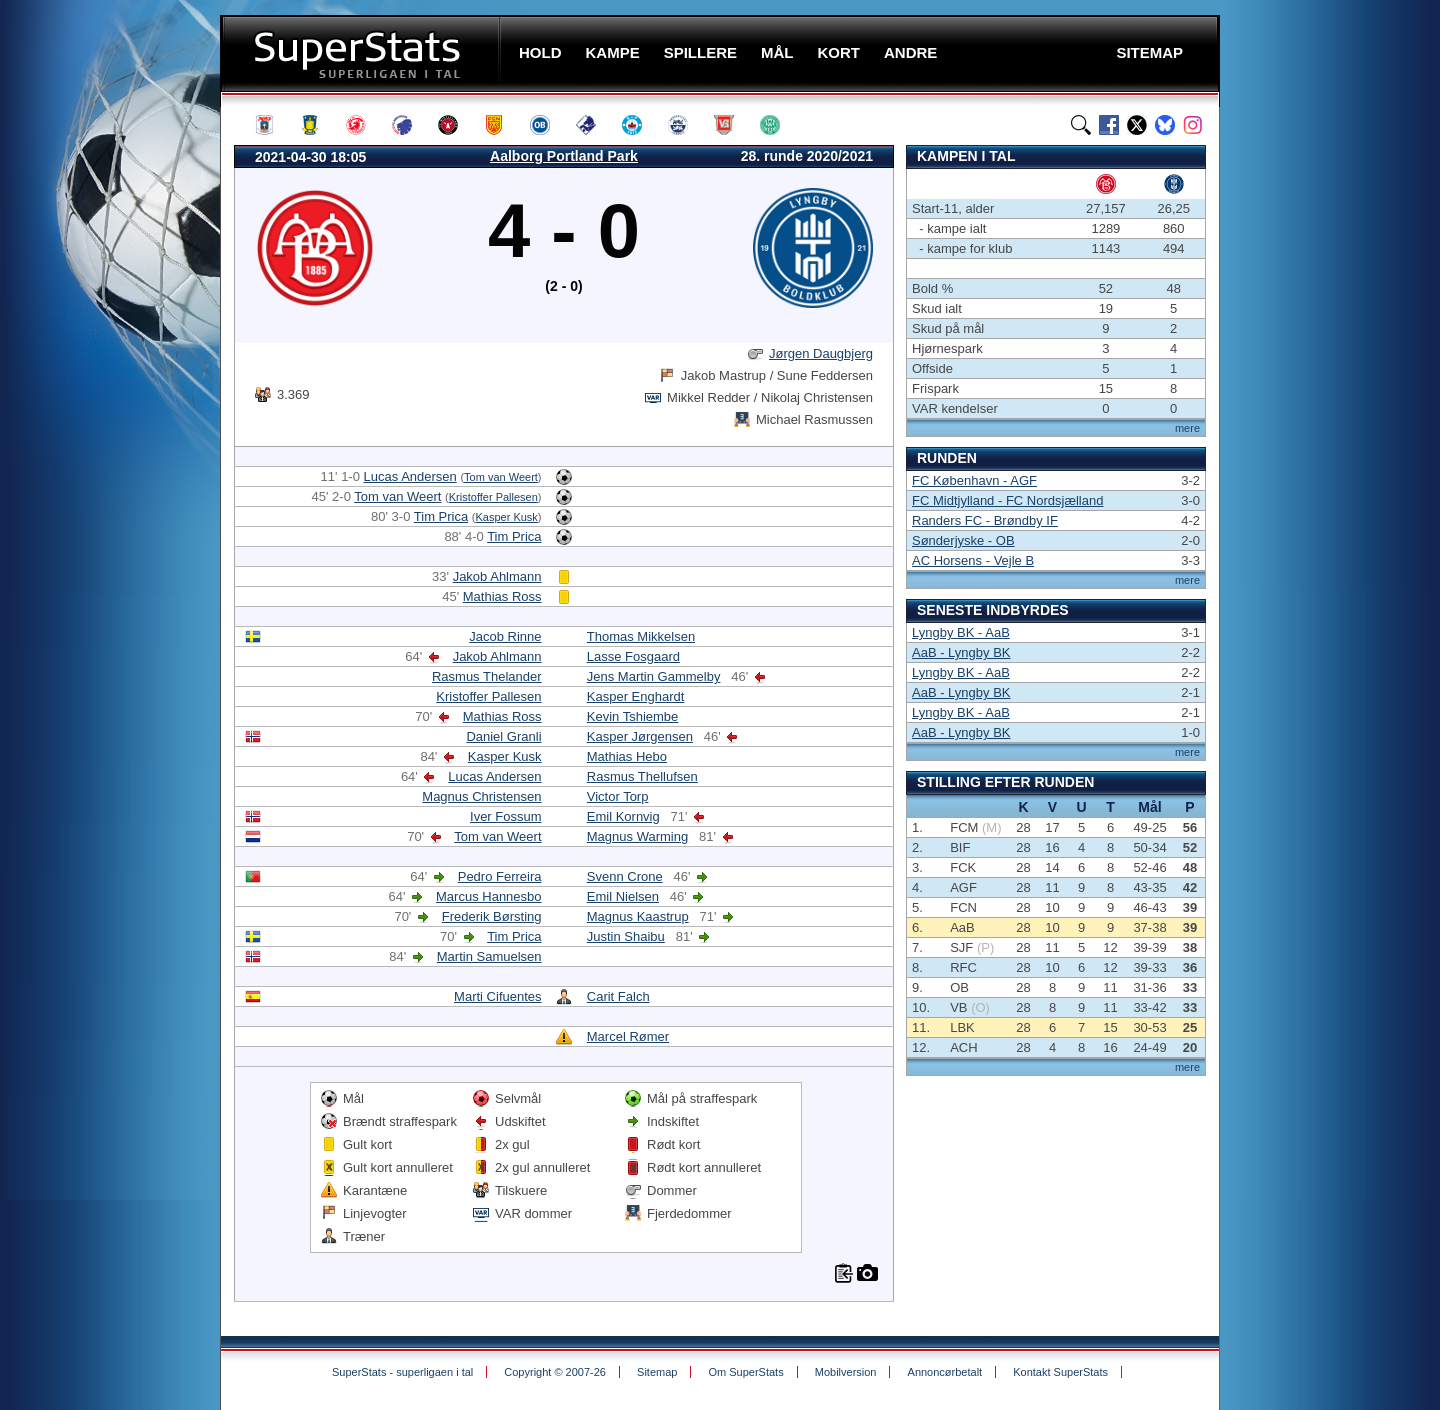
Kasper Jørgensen (640, 736)
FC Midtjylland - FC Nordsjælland (1007, 500)
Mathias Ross (502, 596)
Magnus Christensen (481, 796)
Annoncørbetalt (945, 1372)
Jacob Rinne (505, 636)
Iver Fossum (506, 816)
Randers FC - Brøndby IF (985, 520)
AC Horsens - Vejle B (973, 560)
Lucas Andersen (410, 476)
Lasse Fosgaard (633, 656)
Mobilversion (846, 1372)
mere (1187, 428)
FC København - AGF (974, 480)
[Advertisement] (100, 395)
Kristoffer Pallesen (493, 497)
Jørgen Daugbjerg (821, 353)
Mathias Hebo (627, 756)
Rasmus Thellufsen (642, 776)
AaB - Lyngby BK (961, 652)
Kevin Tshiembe (633, 716)
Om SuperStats (745, 1372)
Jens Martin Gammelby (654, 676)
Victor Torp (618, 796)
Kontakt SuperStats (1060, 1372)
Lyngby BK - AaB (961, 632)
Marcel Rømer (628, 1036)
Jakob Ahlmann (497, 576)
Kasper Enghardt (636, 696)
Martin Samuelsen (489, 956)
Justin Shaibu (626, 936)
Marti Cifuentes (497, 996)
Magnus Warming (637, 836)
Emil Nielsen (623, 896)
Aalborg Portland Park (564, 156)
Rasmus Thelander (487, 676)
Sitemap (657, 1372)
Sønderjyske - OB (963, 540)
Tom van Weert (501, 477)
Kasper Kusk (506, 517)
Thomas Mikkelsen (641, 636)
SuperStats (362, 53)
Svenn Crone (625, 876)
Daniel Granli (503, 736)
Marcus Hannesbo (489, 896)
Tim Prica (441, 516)
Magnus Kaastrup (638, 916)
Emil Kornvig (623, 816)
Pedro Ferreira (500, 876)
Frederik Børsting (492, 916)
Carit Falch (618, 996)
